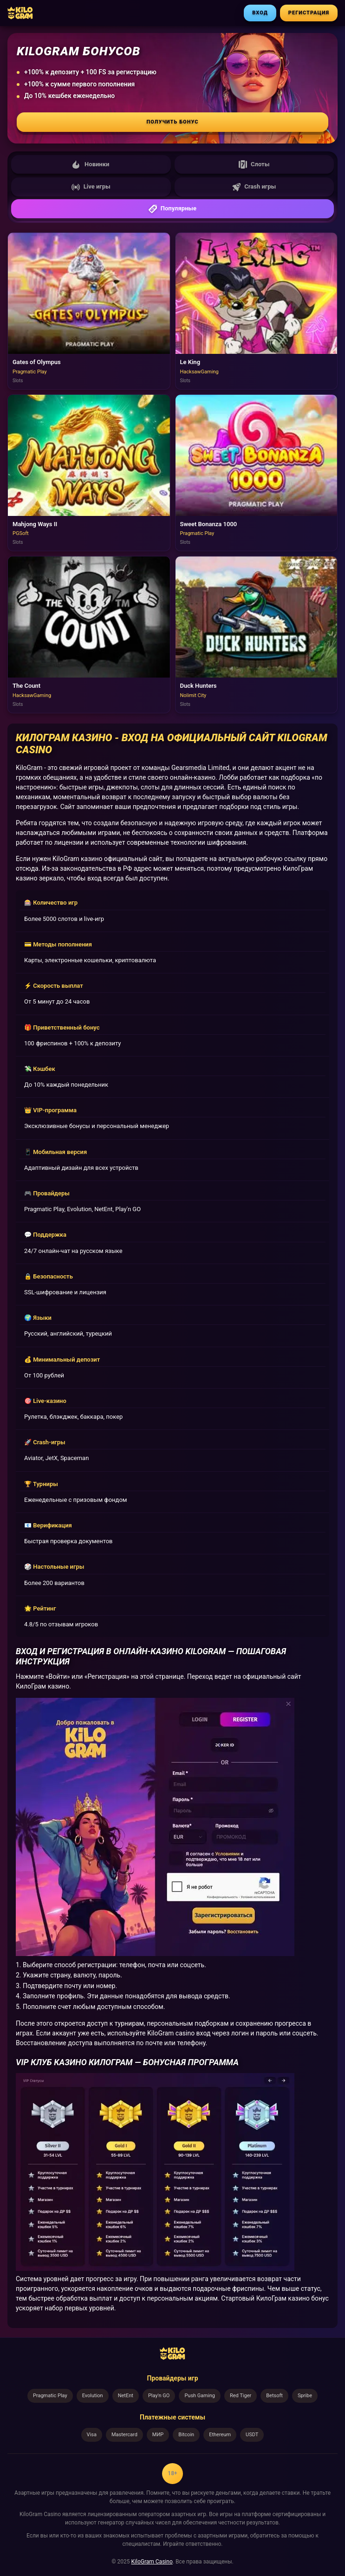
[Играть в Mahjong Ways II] (89, 473)
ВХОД (260, 13)
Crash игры (254, 187)
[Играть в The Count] (89, 634)
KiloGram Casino (152, 2561)
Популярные (172, 209)
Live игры (91, 187)
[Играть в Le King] (257, 311)
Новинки (90, 164)
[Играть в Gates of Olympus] (89, 311)
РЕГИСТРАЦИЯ (308, 13)
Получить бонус (173, 122)
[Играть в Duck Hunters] (257, 634)
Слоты (254, 164)
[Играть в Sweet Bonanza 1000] (257, 473)
